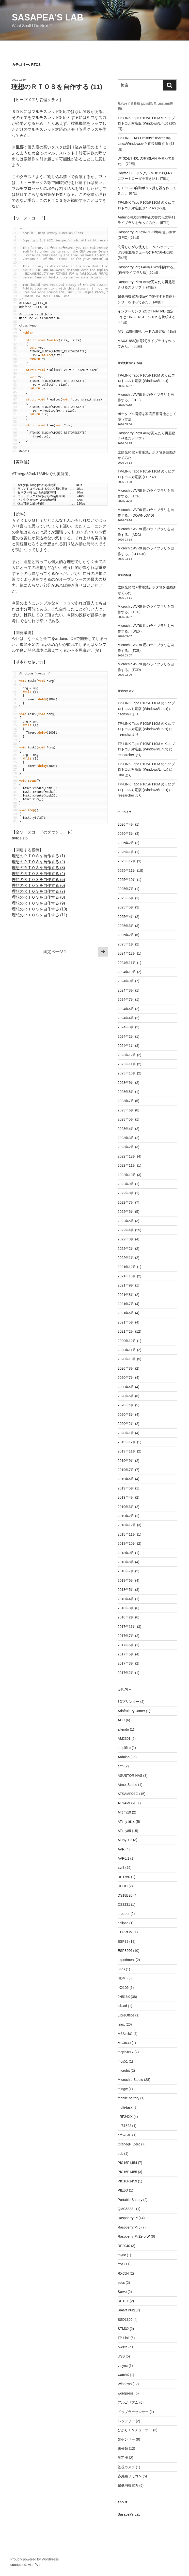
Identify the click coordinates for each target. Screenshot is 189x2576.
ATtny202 (125, 1840)
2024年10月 (127, 972)
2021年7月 (126, 1304)
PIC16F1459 (127, 2181)
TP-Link (123, 2338)
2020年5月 (126, 1396)
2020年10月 (127, 1359)
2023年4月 (126, 1129)
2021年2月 (126, 1331)
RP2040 (124, 2246)
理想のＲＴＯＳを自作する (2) (38, 862)
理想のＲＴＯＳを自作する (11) (56, 87)
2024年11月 (127, 963)
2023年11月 (127, 1064)
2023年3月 (126, 1138)
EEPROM (125, 1932)
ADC (121, 1720)
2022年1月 (126, 1258)
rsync (122, 2255)
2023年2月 (126, 1147)
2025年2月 (126, 935)
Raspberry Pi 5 (129, 2227)
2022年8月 (126, 1193)
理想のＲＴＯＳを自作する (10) (39, 909)
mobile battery (128, 2098)
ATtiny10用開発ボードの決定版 (141, 331)
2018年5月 (126, 1590)
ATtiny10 (124, 1812)
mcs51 (123, 2061)
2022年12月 (127, 1156)
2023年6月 (126, 1110)
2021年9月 (126, 1285)
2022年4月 (126, 1230)
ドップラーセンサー (133, 2412)
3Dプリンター (128, 1702)
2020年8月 (126, 1368)
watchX (123, 2375)
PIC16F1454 (127, 2163)
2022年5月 (126, 1221)
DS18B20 (125, 1895)
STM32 (123, 2329)
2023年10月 (127, 1073)
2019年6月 (126, 1479)
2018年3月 (126, 1608)
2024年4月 (126, 1018)
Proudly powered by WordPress (34, 2559)
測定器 (123, 2458)
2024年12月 (127, 953)
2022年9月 (126, 1184)
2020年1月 (126, 1433)
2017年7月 (126, 1636)
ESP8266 (125, 1951)
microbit (124, 2070)
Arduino (123, 1757)
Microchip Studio (130, 2080)
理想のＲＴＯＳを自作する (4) (38, 873)
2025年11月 (127, 870)
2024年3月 (126, 1027)
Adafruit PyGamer (131, 1711)
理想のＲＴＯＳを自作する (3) (38, 868)
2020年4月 (126, 1405)
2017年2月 (126, 1673)
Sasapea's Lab (47, 17)
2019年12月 (127, 1442)
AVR (121, 1849)
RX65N (123, 2273)
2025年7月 (126, 889)
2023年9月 (126, 1083)
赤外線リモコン (130, 2476)
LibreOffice (126, 2015)
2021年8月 (126, 1295)
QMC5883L (126, 2209)
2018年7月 (126, 1571)
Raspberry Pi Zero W (134, 2236)
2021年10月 (127, 1276)
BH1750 (124, 1877)
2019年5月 (126, 1488)
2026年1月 (126, 852)
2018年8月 (126, 1562)
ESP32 (123, 1941)
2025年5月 (126, 907)
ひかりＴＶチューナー (135, 2430)
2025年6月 (126, 898)
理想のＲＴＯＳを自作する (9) (38, 903)
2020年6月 (126, 1387)
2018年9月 (126, 1553)
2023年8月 (126, 1092)
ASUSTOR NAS (130, 1776)
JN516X (124, 1997)
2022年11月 (127, 1165)
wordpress (126, 2393)
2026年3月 (126, 833)
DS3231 (124, 1904)
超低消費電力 (128, 2485)
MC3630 (124, 2043)
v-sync (122, 2366)
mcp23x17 (126, 2052)
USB (121, 2356)
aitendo (123, 1729)
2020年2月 (126, 1424)
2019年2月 (126, 1516)
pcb (120, 2154)
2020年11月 (127, 1350)
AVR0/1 (123, 1858)
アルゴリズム (128, 2402)
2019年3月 (126, 1507)
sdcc (121, 2283)
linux (121, 2024)
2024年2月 (126, 1036)
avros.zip (20, 838)
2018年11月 (127, 1534)
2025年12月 (127, 861)
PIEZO (123, 2190)
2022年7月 (126, 1202)
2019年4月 (126, 1497)
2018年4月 (126, 1599)
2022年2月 (126, 1249)
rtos (120, 2264)
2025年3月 (126, 926)
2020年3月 (126, 1414)
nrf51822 (124, 2126)
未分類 (123, 2448)
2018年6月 (126, 1580)
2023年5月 (126, 1119)
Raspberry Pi (128, 2218)
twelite (122, 2347)
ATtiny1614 (126, 1822)
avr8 (121, 1867)
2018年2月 (126, 1617)
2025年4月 (126, 917)
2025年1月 (126, 944)
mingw (122, 2089)
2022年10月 (127, 1175)
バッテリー (126, 2421)
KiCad (122, 2006)
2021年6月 (126, 1313)
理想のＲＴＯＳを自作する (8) (38, 897)
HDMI (122, 1978)
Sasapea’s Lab (129, 2514)
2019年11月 (127, 1451)
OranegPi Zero (129, 2144)
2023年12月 (127, 1055)
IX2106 (123, 1988)
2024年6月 (126, 1009)
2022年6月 (126, 1212)
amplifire (124, 1748)
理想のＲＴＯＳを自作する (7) (38, 891)
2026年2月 (126, 843)
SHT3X (123, 2301)
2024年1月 (126, 1046)
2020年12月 (127, 1341)
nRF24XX (125, 2117)
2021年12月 (127, 1267)
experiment (126, 1960)
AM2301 (124, 1739)
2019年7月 (126, 1470)
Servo (122, 2292)
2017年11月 (127, 1627)
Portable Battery (130, 2200)
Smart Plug (126, 2310)
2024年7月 (126, 999)
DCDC (122, 1886)
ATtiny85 (124, 1831)
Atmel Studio (127, 1785)
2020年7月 (126, 1377)
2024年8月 (126, 990)
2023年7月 (126, 1101)
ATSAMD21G (128, 1794)
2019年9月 (126, 1461)
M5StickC (125, 2034)
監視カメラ (126, 2467)
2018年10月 (127, 1543)
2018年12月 (127, 1525)
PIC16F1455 (127, 2172)
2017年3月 (126, 1663)
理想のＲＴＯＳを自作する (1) (38, 856)
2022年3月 (126, 1239)
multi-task (125, 2107)
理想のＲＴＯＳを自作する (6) (38, 885)
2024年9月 (126, 981)
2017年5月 (126, 1654)
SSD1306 (125, 2320)
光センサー (126, 2439)
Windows (125, 2384)
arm (121, 1766)
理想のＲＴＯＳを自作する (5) (38, 879)
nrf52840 (124, 2135)
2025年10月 (127, 880)
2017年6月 (126, 1645)
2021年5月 (126, 1322)
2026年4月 (126, 824)
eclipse (123, 1923)
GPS (121, 1969)
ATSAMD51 (127, 1803)
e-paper (123, 1914)
